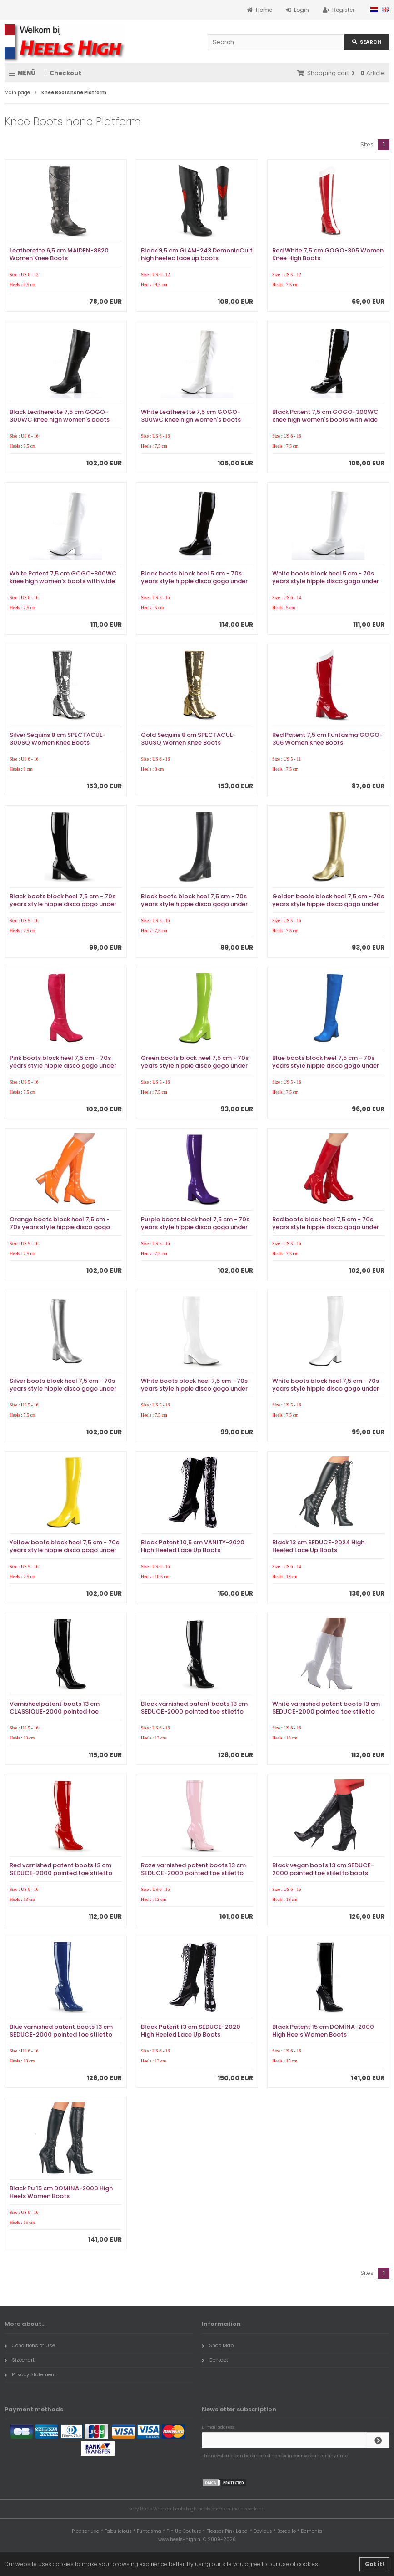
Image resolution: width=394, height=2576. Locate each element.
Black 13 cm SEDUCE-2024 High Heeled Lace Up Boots (318, 1546)
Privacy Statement (30, 2374)
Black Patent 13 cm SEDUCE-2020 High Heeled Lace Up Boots (190, 2030)
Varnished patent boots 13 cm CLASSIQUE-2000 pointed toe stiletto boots (55, 1711)
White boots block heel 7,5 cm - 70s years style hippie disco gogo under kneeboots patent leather (194, 1388)
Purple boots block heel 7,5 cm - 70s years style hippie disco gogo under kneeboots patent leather (195, 1227)
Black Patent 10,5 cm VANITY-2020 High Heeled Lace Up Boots (192, 1546)
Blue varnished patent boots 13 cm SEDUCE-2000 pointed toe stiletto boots (61, 2034)
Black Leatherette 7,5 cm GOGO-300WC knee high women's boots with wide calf (60, 420)
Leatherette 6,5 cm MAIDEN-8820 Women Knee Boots (59, 254)
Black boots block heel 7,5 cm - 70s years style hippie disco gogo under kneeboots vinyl (194, 904)
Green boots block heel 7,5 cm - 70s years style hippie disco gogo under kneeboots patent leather (195, 1066)
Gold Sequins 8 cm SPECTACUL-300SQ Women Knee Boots (188, 739)
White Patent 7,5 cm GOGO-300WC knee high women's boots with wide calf (63, 581)
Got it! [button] (374, 2564)
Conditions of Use (30, 2345)
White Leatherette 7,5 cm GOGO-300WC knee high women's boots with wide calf (191, 420)
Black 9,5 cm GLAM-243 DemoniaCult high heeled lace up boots (197, 254)
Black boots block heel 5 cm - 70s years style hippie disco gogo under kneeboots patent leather (194, 581)
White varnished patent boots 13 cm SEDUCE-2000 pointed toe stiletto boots (326, 1711)
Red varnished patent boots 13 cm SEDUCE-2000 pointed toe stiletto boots (61, 1873)
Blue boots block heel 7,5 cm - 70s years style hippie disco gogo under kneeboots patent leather (325, 1066)
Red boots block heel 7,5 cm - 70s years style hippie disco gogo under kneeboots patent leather (325, 1227)
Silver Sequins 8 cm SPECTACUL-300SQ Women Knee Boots (57, 739)
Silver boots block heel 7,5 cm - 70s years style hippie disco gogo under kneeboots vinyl (63, 1388)
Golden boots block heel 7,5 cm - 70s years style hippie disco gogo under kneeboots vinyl (328, 904)
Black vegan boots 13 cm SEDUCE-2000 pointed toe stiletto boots (323, 1869)
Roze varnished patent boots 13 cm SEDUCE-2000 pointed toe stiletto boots (193, 1873)
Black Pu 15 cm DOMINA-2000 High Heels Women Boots (61, 2192)
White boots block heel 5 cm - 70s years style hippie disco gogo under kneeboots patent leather (325, 581)
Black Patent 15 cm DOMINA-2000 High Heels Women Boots (323, 2030)
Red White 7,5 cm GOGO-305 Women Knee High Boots (328, 254)
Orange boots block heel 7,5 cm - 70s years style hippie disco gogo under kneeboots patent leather (60, 1227)
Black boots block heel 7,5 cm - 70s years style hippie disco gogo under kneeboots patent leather (63, 904)
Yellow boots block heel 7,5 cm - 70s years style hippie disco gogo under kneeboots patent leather (64, 1550)
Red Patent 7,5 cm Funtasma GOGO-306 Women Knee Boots (327, 739)
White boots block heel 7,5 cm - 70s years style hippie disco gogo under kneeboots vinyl (325, 1388)
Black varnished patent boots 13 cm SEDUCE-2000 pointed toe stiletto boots (194, 1711)
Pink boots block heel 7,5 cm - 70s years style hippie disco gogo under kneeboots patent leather (63, 1066)
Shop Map (218, 2345)
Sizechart (20, 2360)
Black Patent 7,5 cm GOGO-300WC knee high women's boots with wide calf (325, 420)
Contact (215, 2360)
